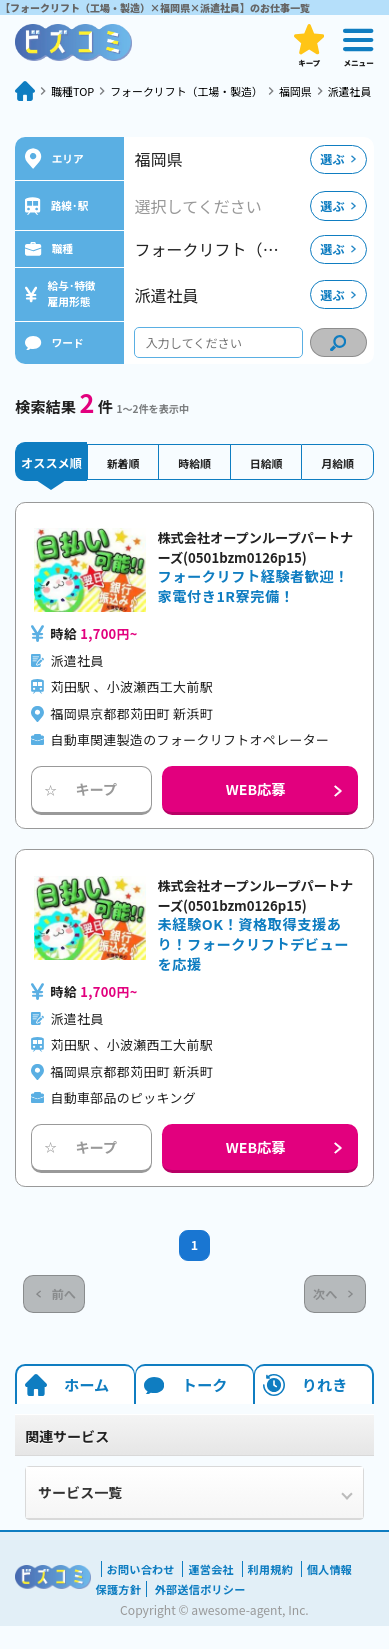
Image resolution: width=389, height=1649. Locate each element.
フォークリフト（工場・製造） (200, 90)
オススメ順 (51, 480)
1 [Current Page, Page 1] (194, 1266)
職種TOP (75, 90)
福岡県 (319, 90)
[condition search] (338, 360)
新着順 (123, 480)
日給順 (266, 480)
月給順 (337, 480)
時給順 (194, 480)
